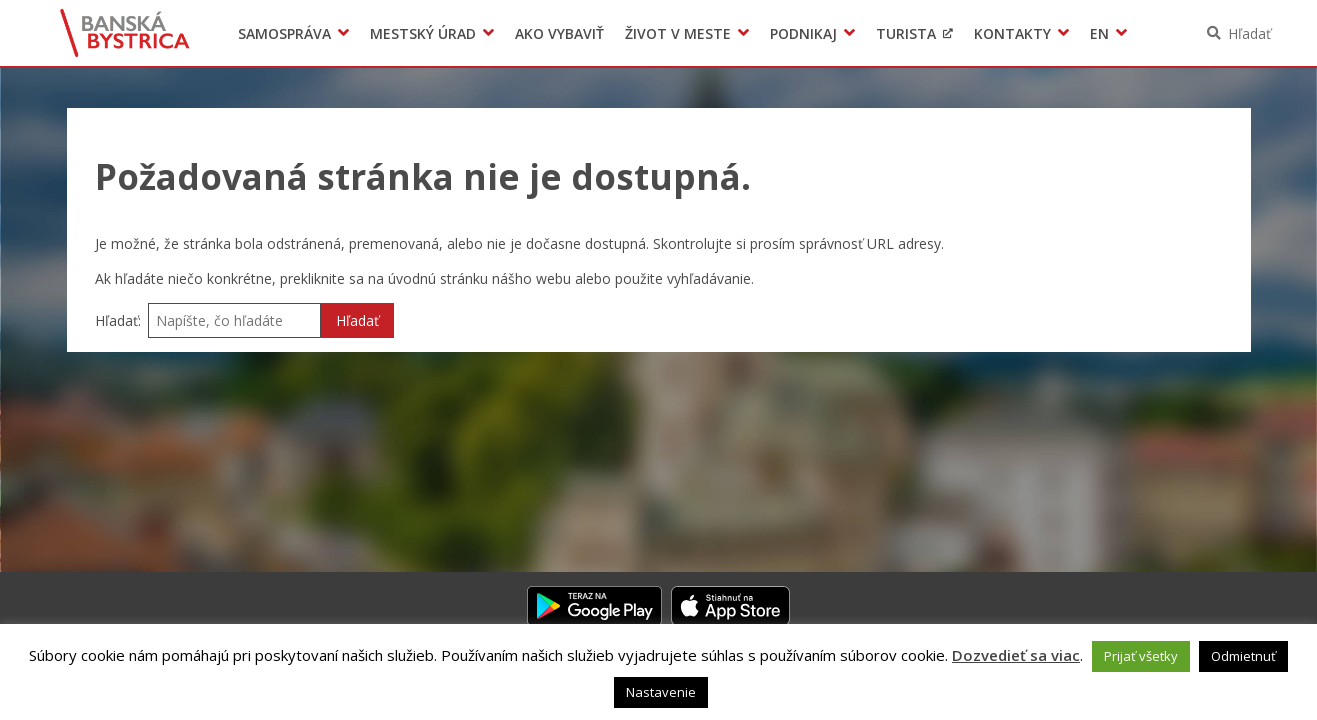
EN (1099, 33)
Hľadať (1249, 33)
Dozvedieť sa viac (1016, 655)
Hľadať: (118, 320)
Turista (906, 33)
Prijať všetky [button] (1141, 656)
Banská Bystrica (124, 33)
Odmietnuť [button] (1243, 656)
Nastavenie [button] (661, 692)
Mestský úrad (423, 33)
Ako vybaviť (559, 33)
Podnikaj (803, 33)
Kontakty (1012, 33)
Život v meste (678, 33)
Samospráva (284, 33)
